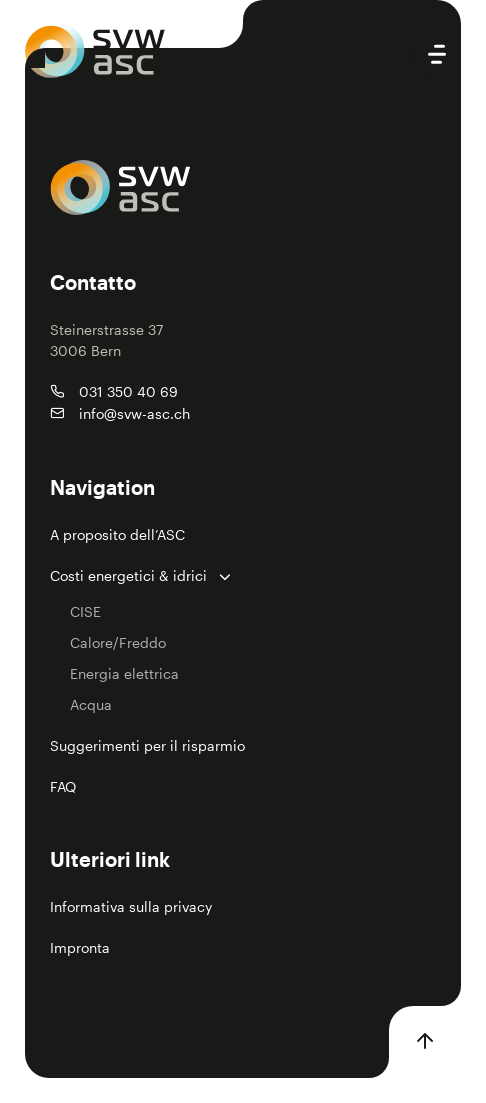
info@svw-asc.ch (134, 413)
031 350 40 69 (128, 391)
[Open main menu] (437, 54)
